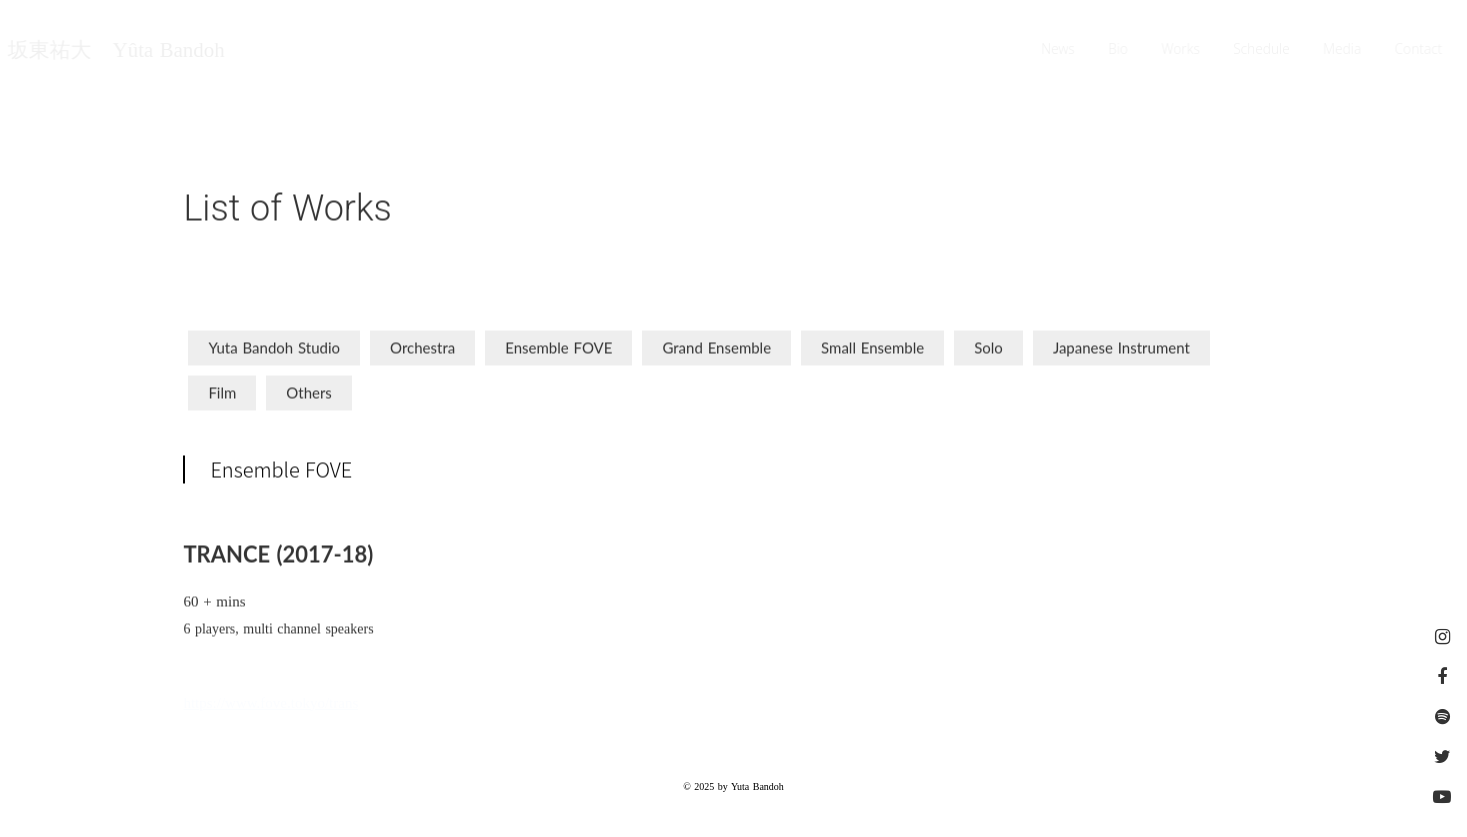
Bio (1119, 50)
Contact (1420, 50)
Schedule (1262, 50)
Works (1181, 50)
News (1059, 50)
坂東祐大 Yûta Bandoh (115, 50)
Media (1343, 50)
